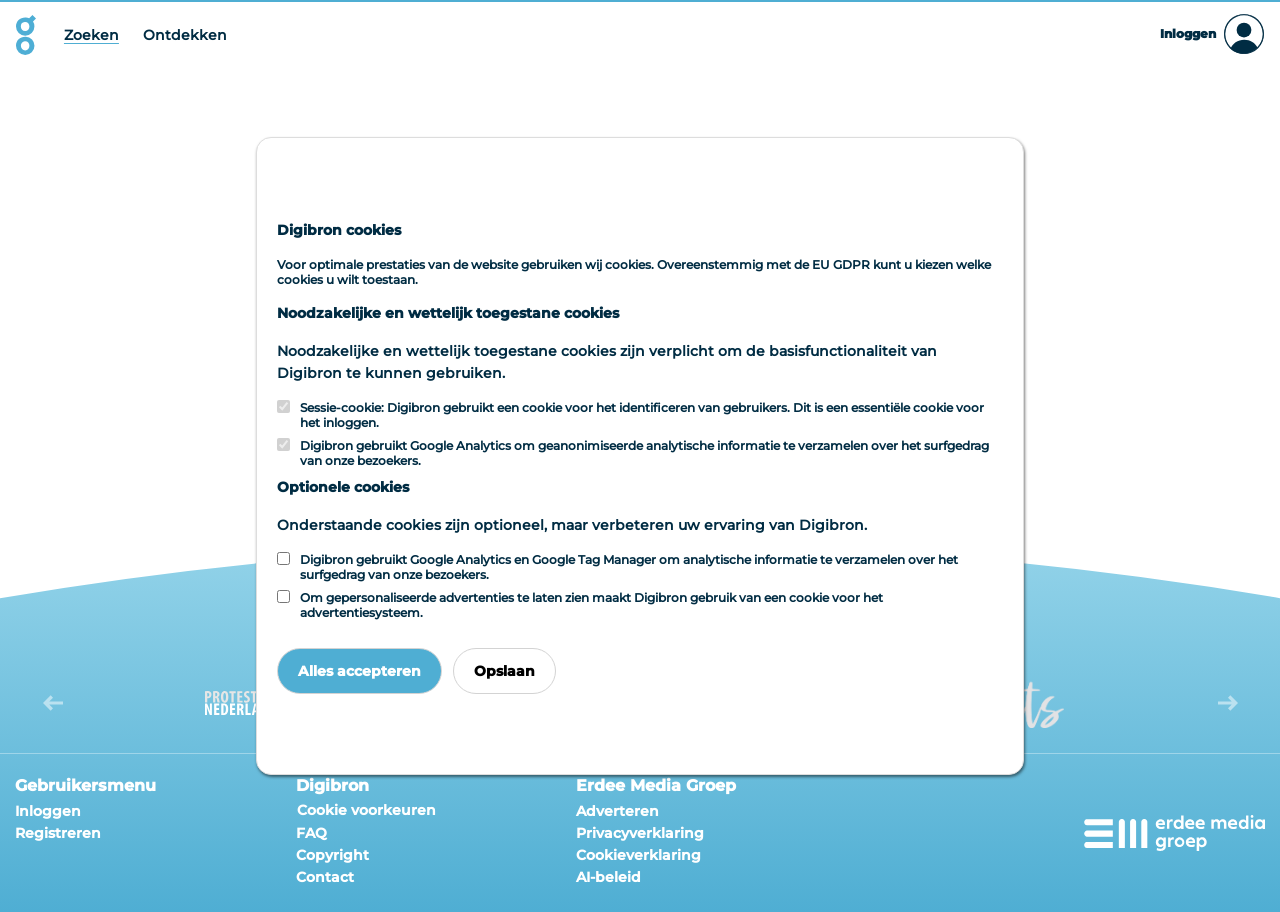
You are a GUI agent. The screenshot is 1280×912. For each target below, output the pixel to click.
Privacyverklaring (640, 833)
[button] (52, 703)
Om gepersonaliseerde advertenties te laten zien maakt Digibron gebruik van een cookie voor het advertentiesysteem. (591, 605)
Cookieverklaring (638, 855)
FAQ (311, 833)
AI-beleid (608, 877)
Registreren (58, 833)
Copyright (332, 855)
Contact (325, 877)
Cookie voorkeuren (366, 810)
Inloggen (48, 811)
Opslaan (504, 671)
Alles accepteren (359, 671)
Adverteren (617, 811)
